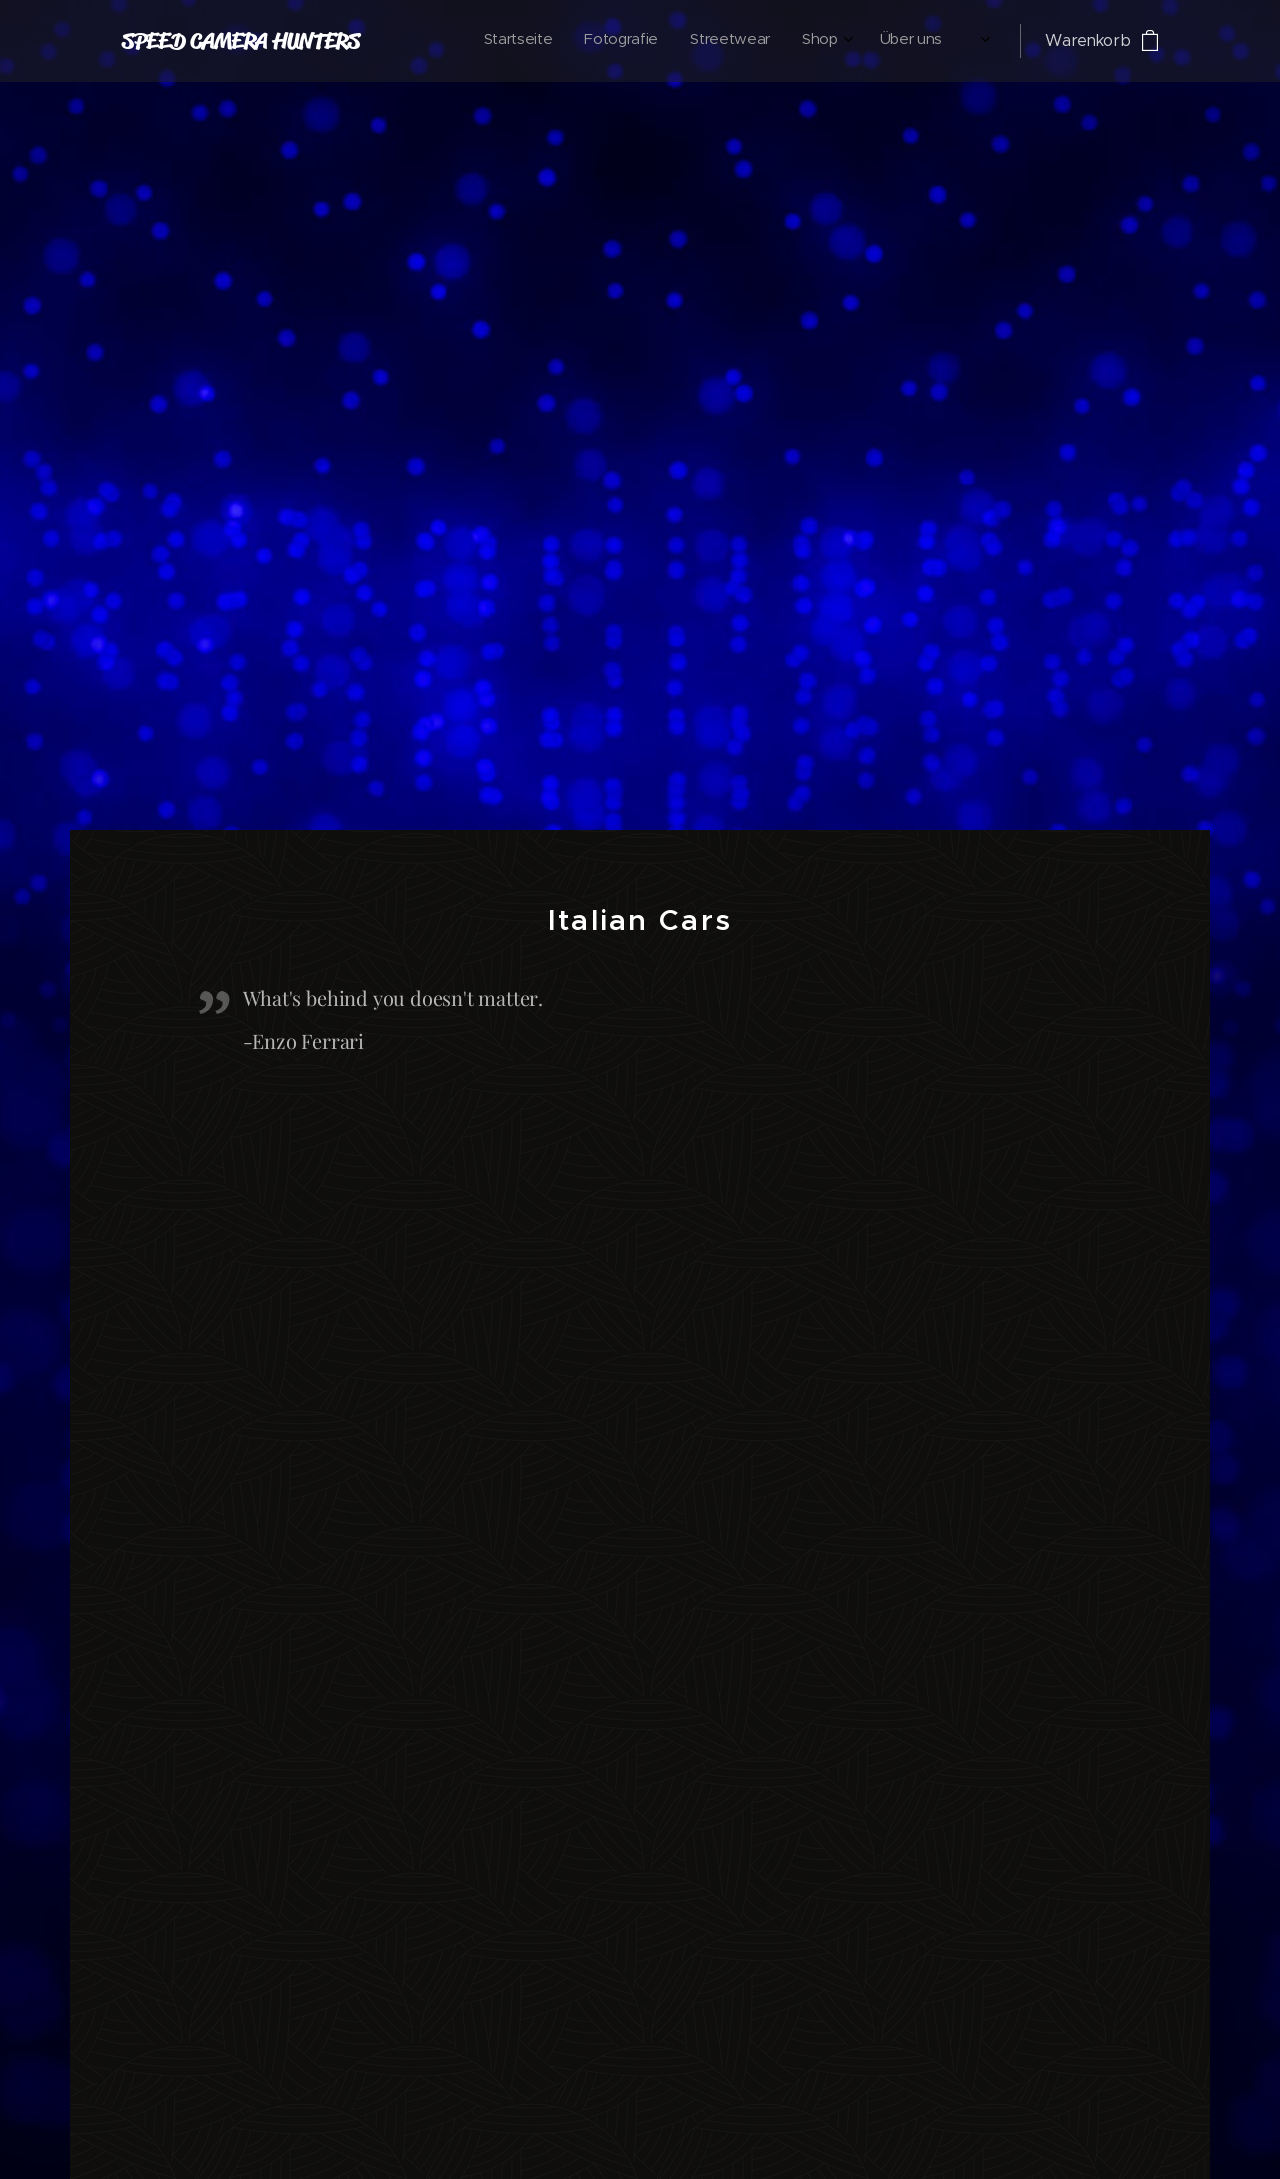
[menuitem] (755, 41)
